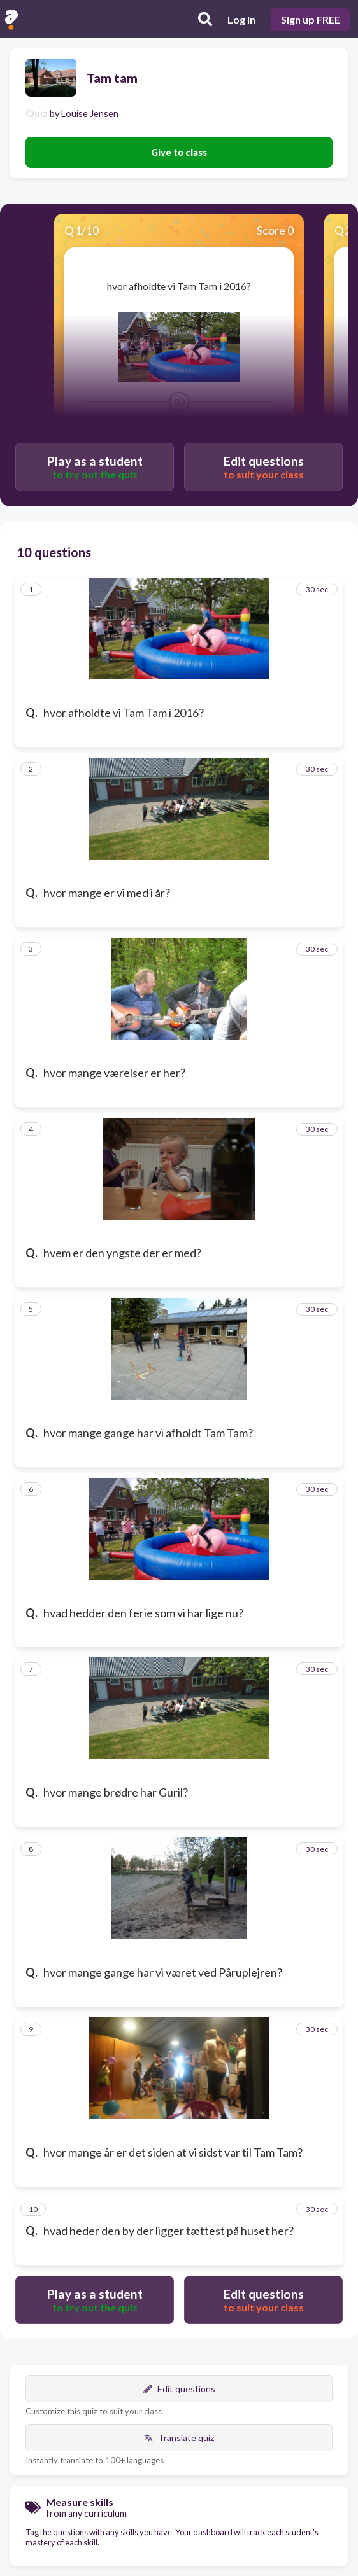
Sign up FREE (310, 19)
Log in (241, 19)
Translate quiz (179, 2437)
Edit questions (179, 2388)
